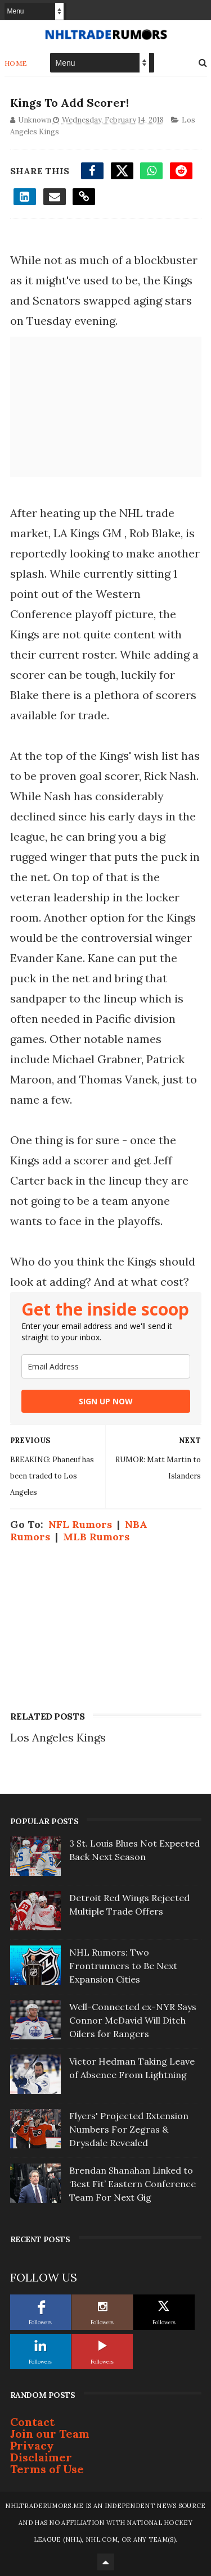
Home (16, 63)
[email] (105, 1366)
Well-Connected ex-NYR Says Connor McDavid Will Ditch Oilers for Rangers (132, 2020)
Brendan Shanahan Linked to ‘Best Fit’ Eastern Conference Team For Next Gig (132, 2184)
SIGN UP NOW (106, 1401)
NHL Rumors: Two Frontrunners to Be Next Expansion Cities (123, 1966)
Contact (32, 2422)
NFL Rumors (80, 1524)
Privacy (32, 2445)
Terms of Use (47, 2469)
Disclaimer (41, 2457)
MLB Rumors (96, 1536)
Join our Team (49, 2434)
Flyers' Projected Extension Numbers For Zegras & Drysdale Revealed (128, 2129)
